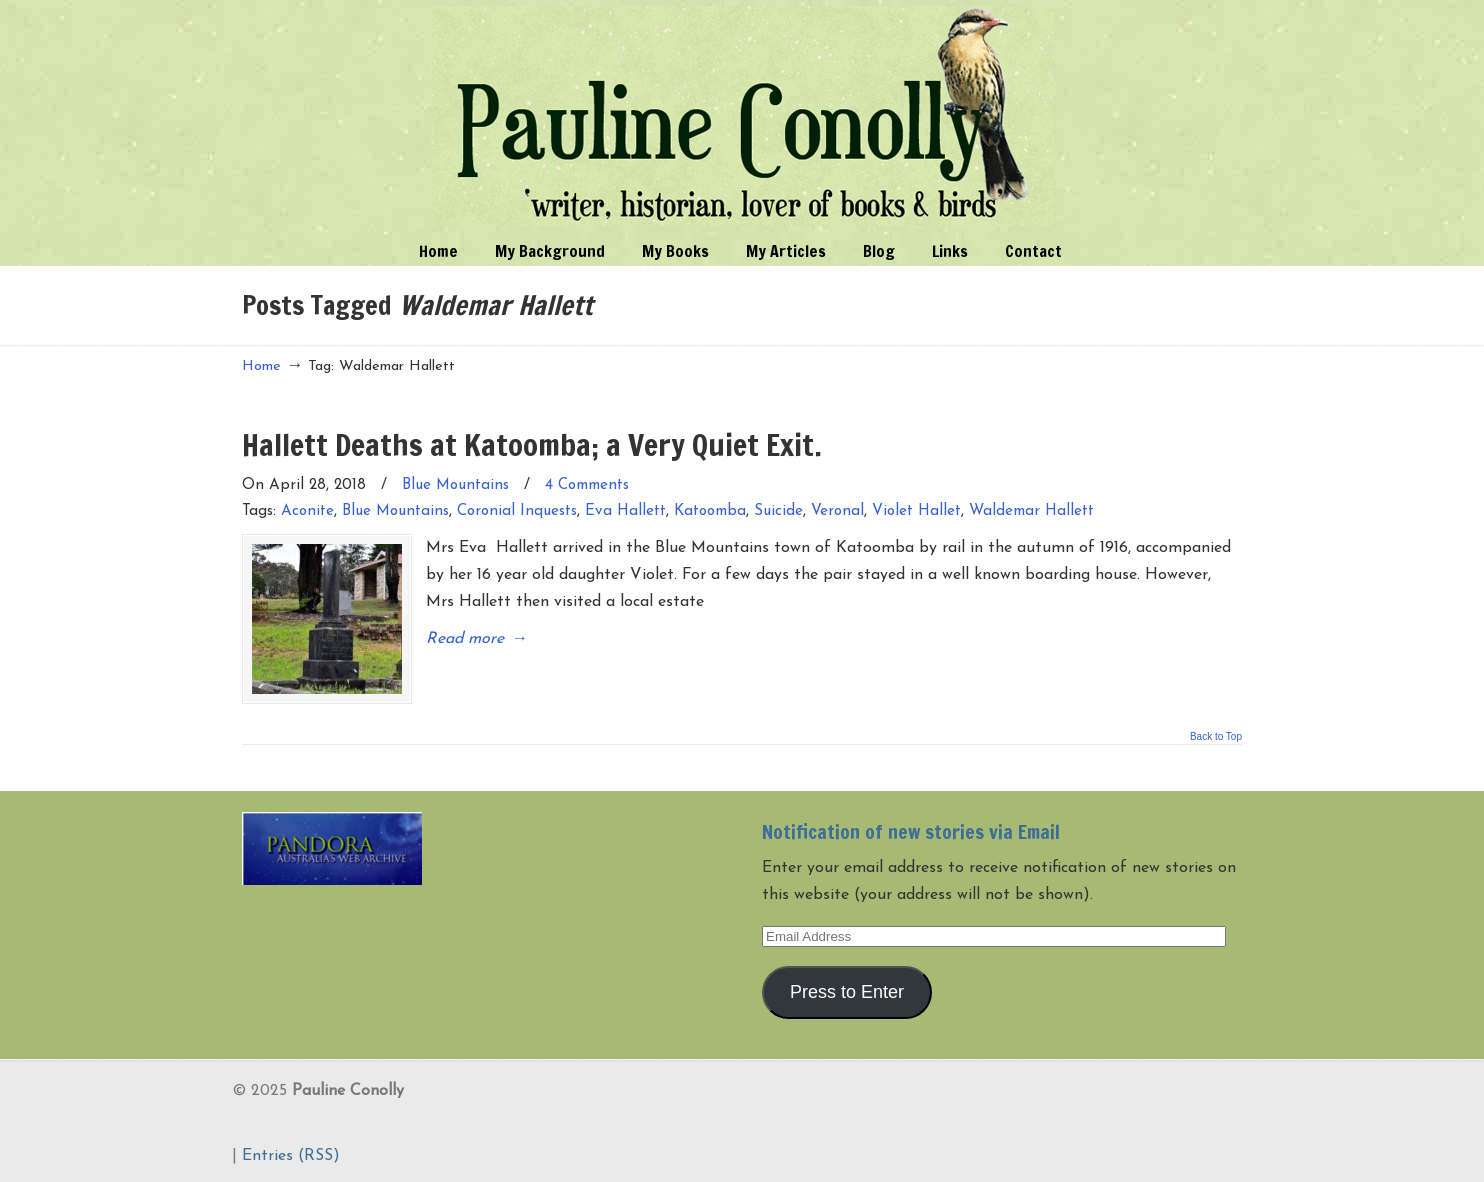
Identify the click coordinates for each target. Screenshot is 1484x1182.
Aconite (307, 511)
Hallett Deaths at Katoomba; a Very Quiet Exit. (532, 444)
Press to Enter (847, 992)
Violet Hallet (916, 511)
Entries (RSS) (291, 1156)
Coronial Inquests (517, 511)
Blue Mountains (455, 485)
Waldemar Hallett (1031, 511)
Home (261, 366)
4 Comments (587, 485)
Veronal (837, 511)
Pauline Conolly (742, 116)
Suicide (778, 511)
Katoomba (710, 511)
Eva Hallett (625, 511)
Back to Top (1216, 737)
